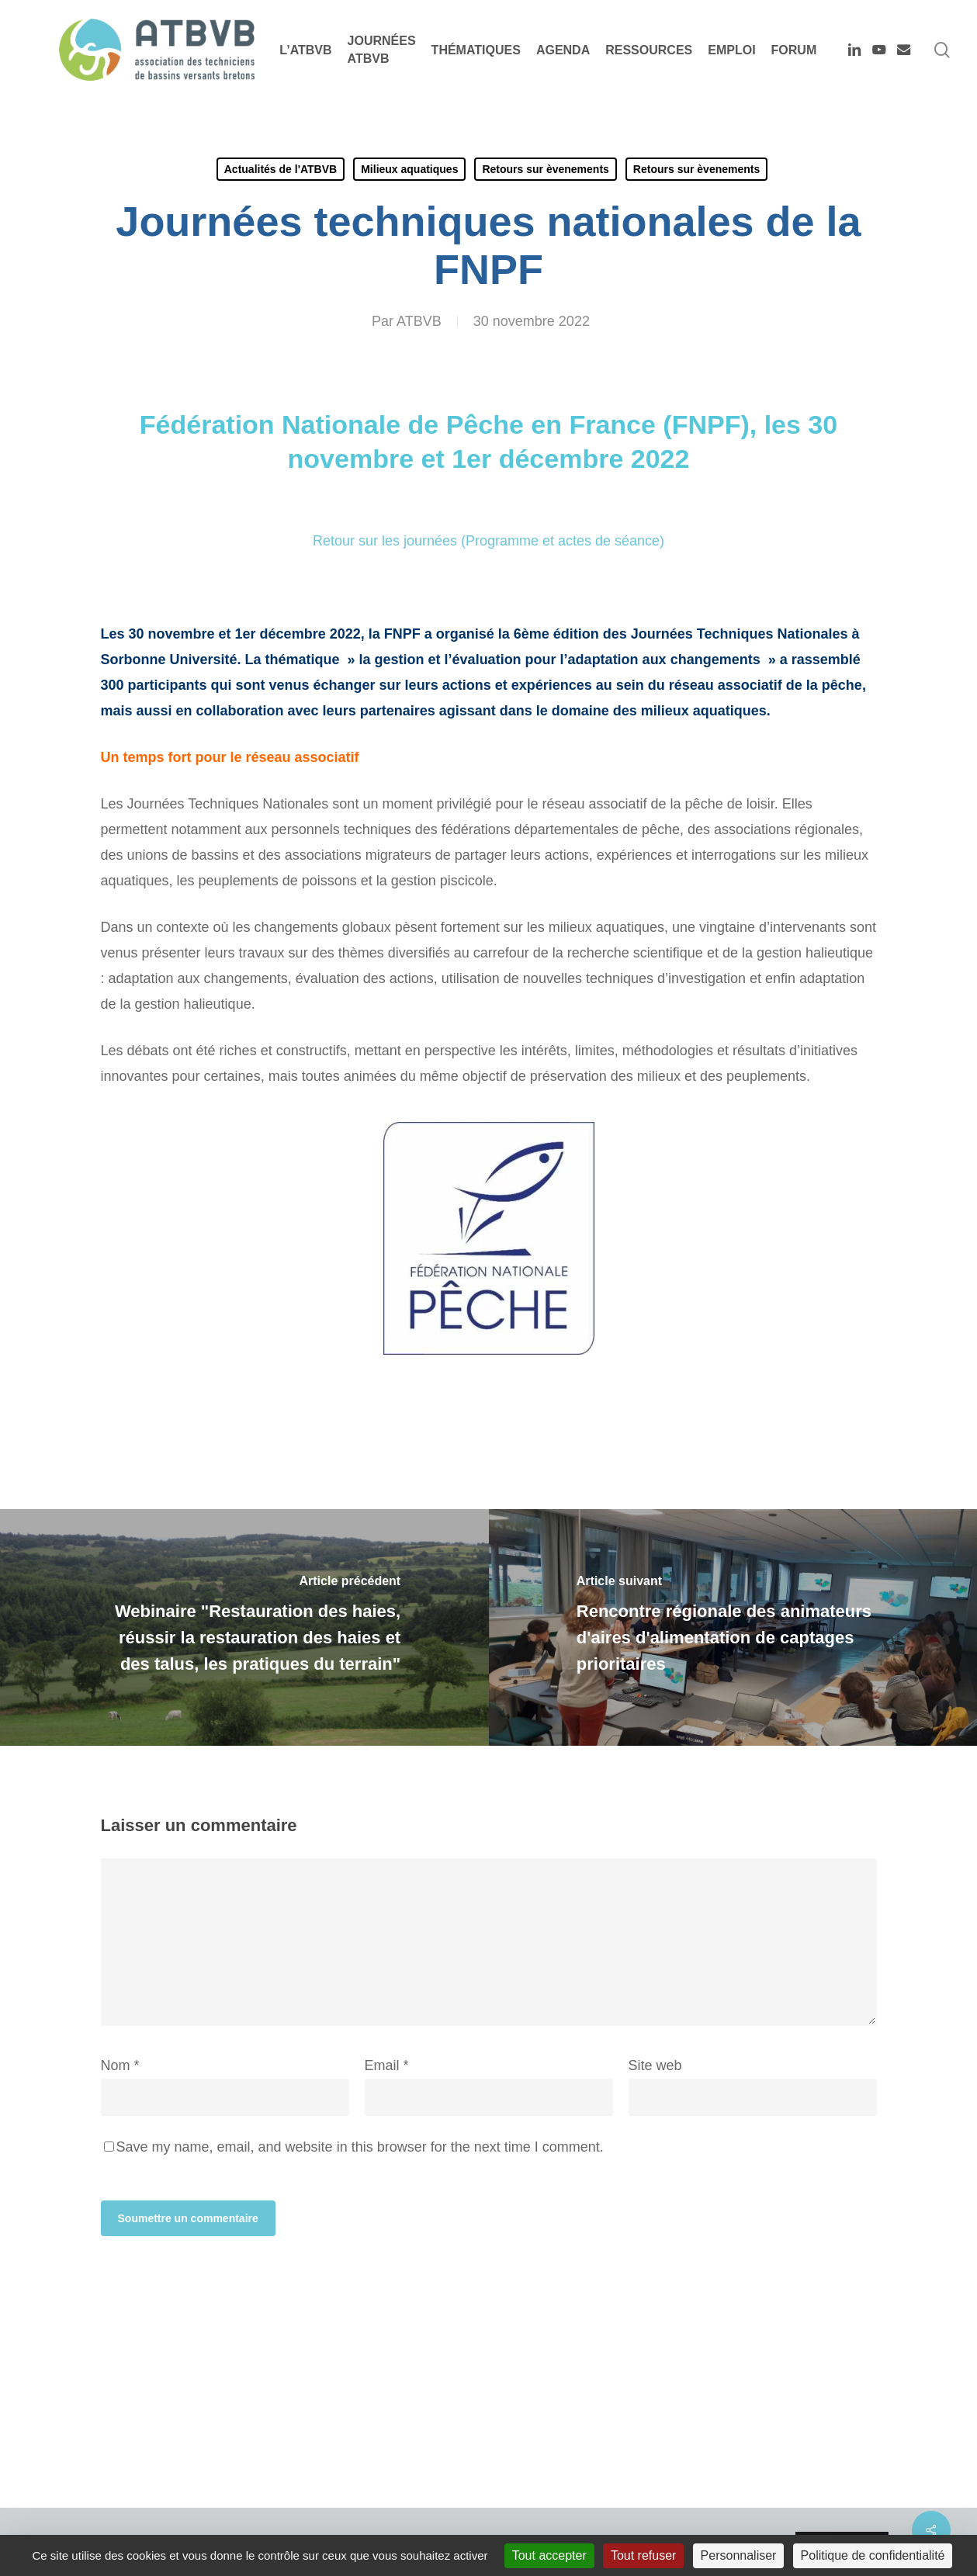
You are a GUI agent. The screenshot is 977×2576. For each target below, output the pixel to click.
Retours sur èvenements (545, 169)
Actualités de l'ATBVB (280, 169)
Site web (655, 2065)
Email (387, 2065)
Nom (120, 2065)
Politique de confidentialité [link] (873, 2555)
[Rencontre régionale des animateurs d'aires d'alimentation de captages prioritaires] (733, 1627)
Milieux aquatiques (409, 169)
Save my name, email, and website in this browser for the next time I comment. (360, 2147)
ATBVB (419, 321)
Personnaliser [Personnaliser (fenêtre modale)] (739, 2555)
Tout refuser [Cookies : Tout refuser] (643, 2555)
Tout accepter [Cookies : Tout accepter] (549, 2555)
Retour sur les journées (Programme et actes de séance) (488, 541)
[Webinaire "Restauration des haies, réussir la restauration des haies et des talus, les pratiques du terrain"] (244, 1627)
